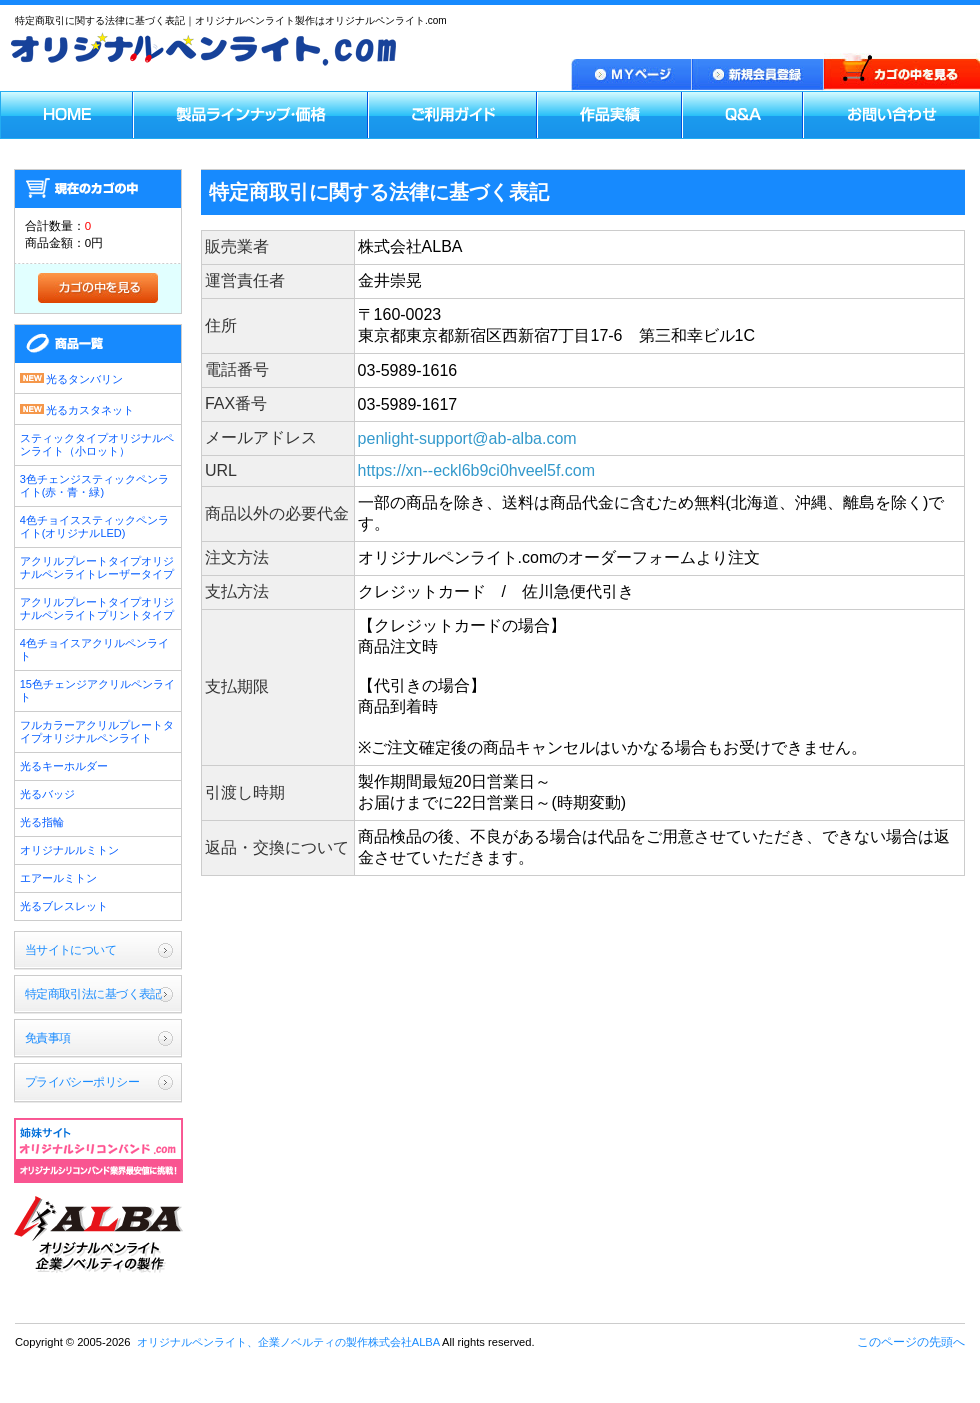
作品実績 (609, 115)
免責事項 (48, 1038)
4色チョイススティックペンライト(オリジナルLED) (94, 526)
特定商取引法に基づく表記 (93, 994)
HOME (66, 115)
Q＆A (742, 115)
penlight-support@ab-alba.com (467, 438)
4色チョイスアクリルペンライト (94, 649)
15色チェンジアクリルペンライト (97, 690)
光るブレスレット (64, 906)
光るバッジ (47, 794)
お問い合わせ (891, 115)
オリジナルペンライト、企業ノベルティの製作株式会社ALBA (98, 1235)
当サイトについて (70, 950)
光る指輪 (42, 822)
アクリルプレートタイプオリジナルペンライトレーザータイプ (97, 567)
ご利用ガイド (452, 115)
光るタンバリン (71, 377)
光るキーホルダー (64, 766)
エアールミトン (58, 878)
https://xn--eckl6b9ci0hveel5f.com (476, 470)
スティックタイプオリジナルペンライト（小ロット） (97, 444)
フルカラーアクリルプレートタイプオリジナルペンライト (97, 731)
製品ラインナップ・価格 (250, 115)
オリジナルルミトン (69, 850)
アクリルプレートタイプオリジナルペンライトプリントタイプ (97, 608)
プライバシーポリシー (82, 1082)
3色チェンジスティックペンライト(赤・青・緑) (94, 485)
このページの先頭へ (911, 1342)
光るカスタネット (77, 408)
